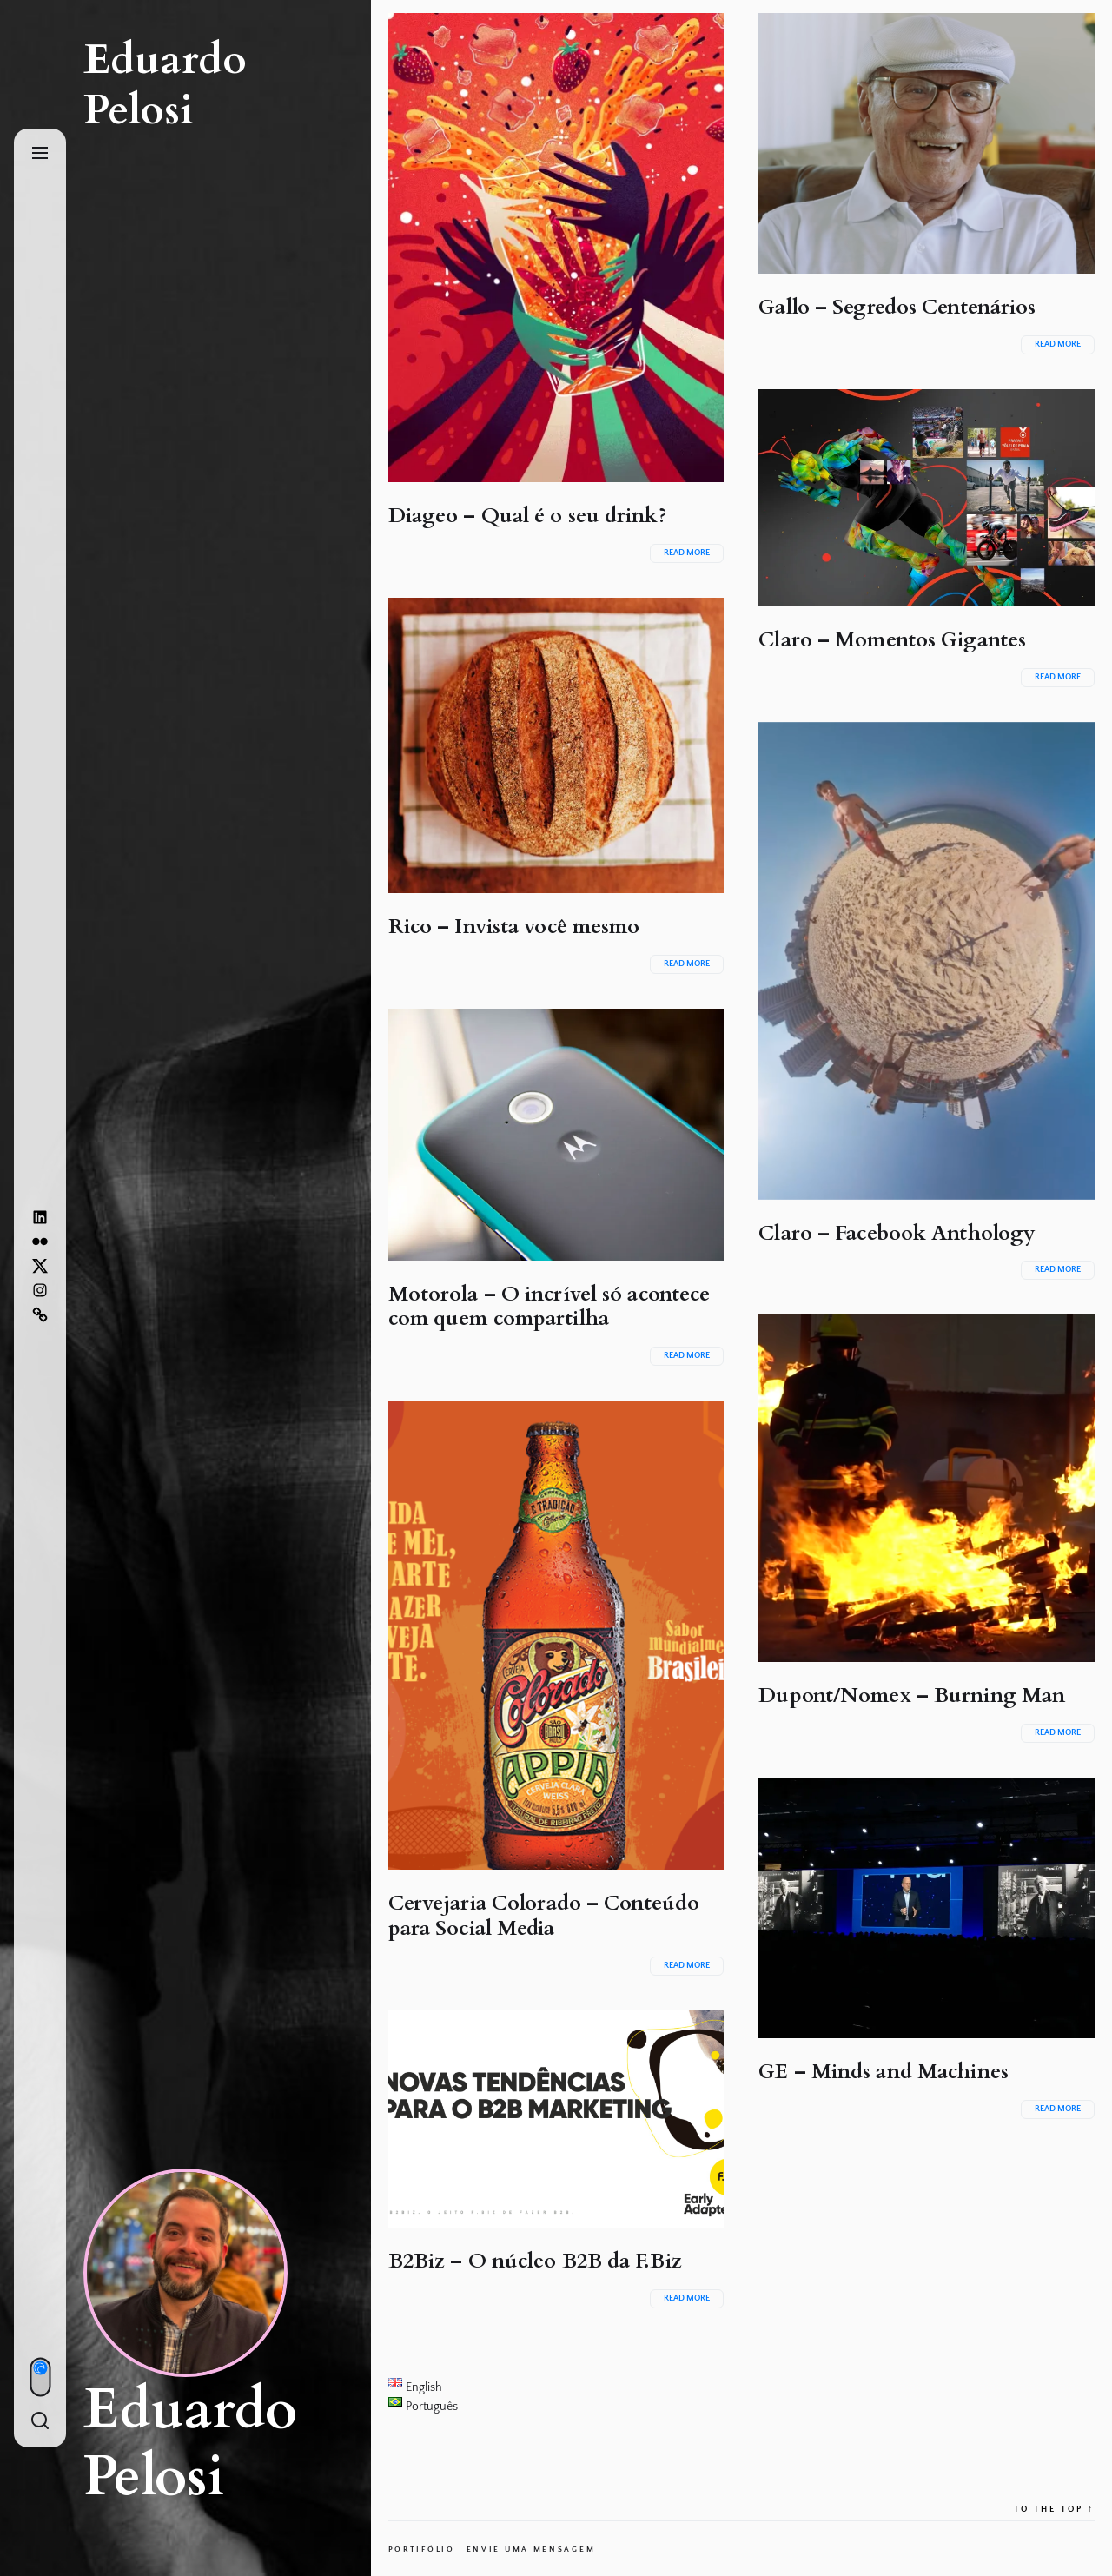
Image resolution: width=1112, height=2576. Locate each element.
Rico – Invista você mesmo (514, 926)
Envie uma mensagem (531, 2549)
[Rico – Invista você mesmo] (556, 745)
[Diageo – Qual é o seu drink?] (556, 247)
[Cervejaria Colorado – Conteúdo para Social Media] (556, 1635)
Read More (687, 553)
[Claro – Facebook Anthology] (926, 961)
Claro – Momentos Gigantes (892, 640)
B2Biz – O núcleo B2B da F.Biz (535, 2261)
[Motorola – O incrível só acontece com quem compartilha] (556, 1135)
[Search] (40, 2422)
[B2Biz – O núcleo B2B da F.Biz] (556, 2119)
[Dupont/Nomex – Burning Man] (926, 1488)
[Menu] (40, 154)
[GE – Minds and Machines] (926, 1908)
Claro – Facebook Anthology (897, 1233)
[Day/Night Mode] (40, 2376)
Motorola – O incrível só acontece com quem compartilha (549, 1307)
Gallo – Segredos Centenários (897, 307)
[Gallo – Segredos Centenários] (926, 143)
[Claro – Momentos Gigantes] (926, 497)
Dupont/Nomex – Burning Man (911, 1695)
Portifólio (421, 2549)
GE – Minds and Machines (883, 2071)
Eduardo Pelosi (165, 85)
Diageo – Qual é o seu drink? (527, 515)
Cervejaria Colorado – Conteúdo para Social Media (543, 1916)
